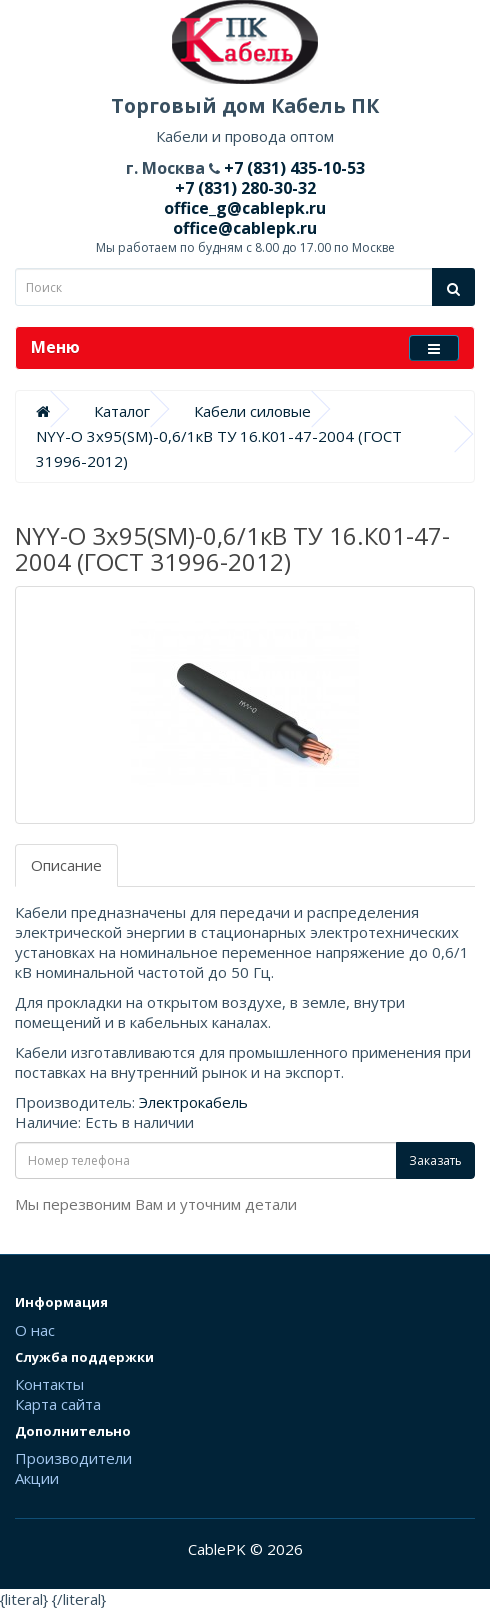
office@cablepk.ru (245, 228)
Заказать (435, 1160)
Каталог (122, 411)
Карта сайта (58, 1404)
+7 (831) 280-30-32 (245, 188)
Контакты (49, 1384)
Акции (37, 1478)
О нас (35, 1330)
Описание (66, 865)
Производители (73, 1458)
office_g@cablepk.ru (245, 208)
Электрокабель (193, 1102)
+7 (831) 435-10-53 (292, 168)
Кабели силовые (252, 411)
